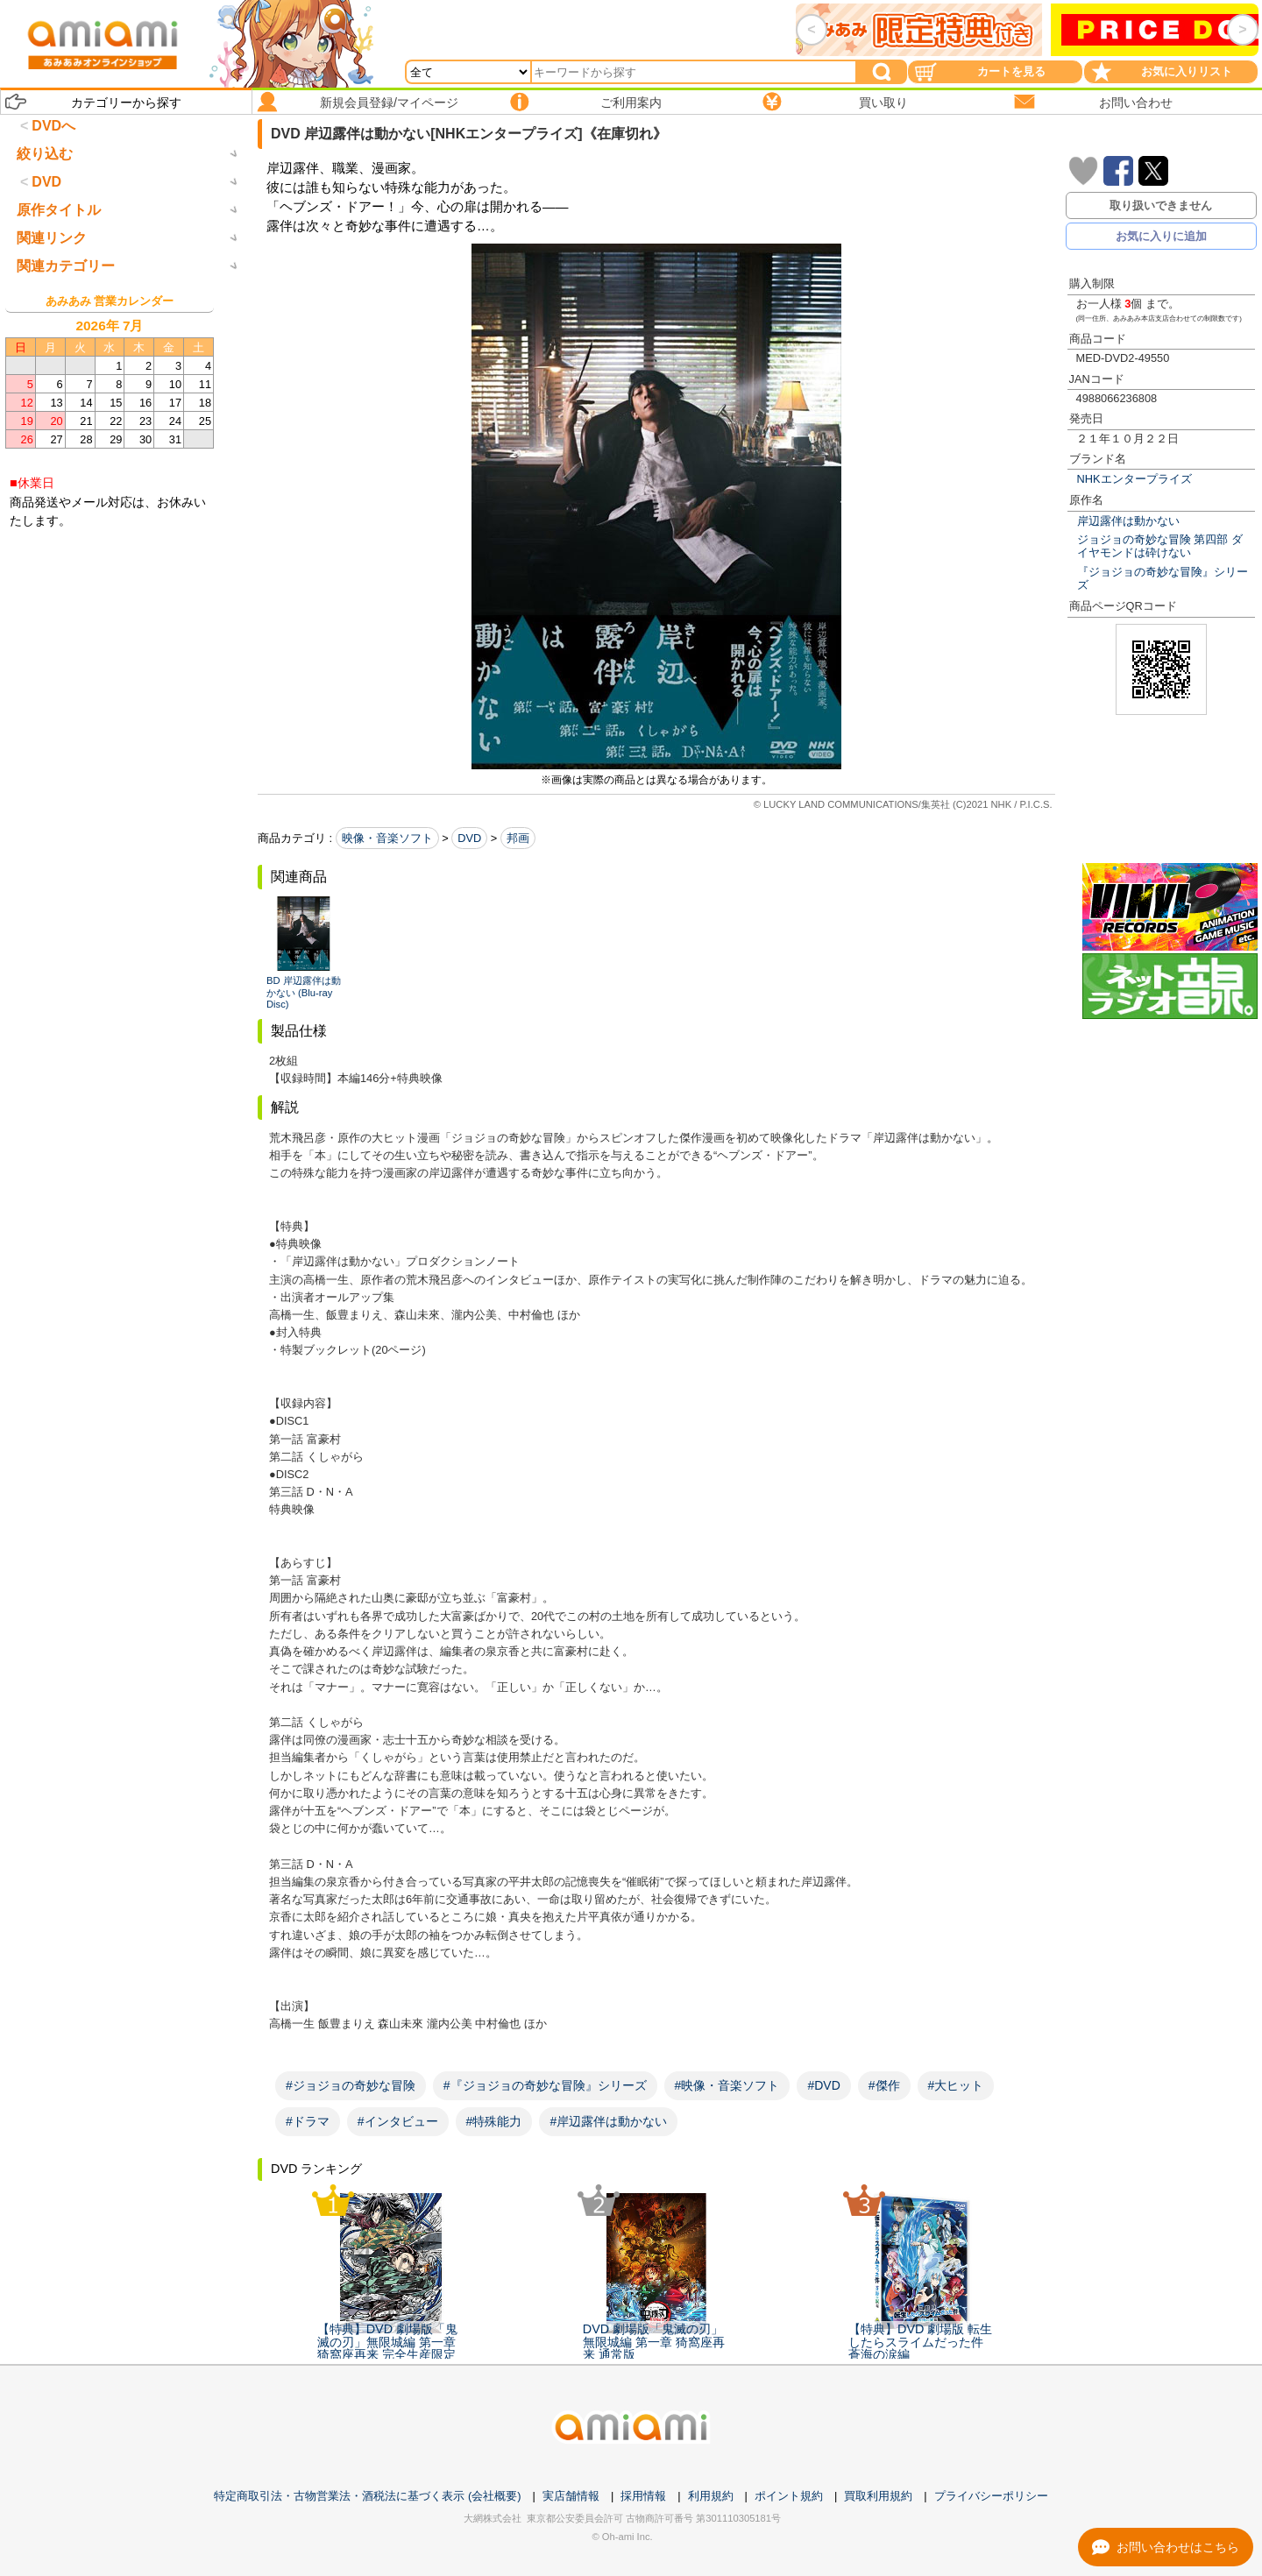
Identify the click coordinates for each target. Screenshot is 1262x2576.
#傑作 (884, 2085)
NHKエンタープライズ (1134, 478)
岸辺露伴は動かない (1128, 520)
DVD (469, 838)
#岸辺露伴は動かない (608, 2121)
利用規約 (711, 2495)
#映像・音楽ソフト (727, 2085)
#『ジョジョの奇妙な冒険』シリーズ (545, 2085)
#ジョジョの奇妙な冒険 (350, 2085)
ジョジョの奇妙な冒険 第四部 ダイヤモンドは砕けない (1160, 546)
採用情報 (643, 2495)
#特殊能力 (494, 2121)
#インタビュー (398, 2121)
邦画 (518, 838)
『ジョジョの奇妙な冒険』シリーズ (1162, 578)
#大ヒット (956, 2085)
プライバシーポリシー (991, 2495)
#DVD (823, 2085)
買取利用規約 (878, 2495)
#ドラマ (308, 2121)
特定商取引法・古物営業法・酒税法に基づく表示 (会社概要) (367, 2495)
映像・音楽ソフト (387, 838)
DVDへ (53, 125)
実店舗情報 (570, 2495)
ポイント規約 (789, 2495)
